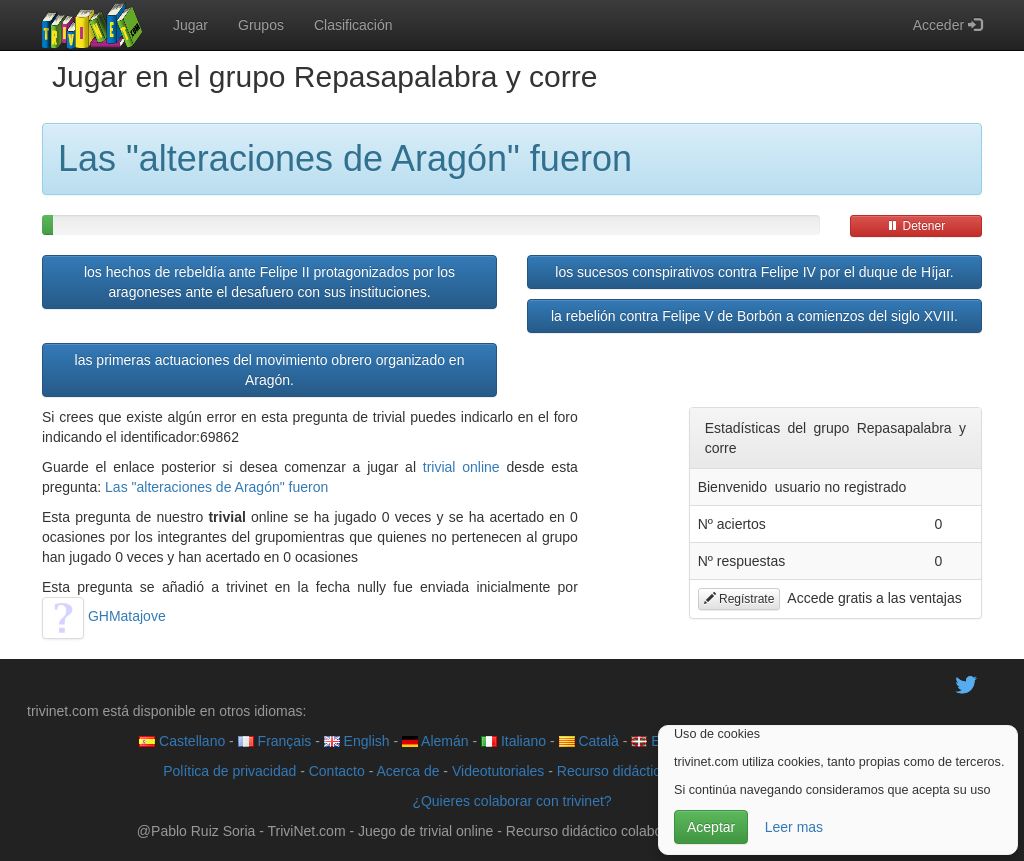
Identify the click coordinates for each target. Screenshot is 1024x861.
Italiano (513, 741)
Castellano (182, 741)
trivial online (461, 467)
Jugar (190, 25)
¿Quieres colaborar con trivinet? (511, 801)
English (357, 741)
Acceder (947, 25)
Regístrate (739, 599)
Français (275, 741)
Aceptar (711, 827)
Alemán (435, 741)
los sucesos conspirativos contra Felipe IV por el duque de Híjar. (754, 272)
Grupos (261, 25)
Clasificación (353, 25)
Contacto (337, 771)
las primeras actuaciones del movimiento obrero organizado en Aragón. (270, 370)
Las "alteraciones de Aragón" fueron (216, 487)
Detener (916, 226)
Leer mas (794, 827)
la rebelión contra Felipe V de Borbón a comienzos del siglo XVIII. (754, 316)
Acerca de (407, 771)
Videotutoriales (498, 771)
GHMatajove (104, 616)
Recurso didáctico (612, 771)
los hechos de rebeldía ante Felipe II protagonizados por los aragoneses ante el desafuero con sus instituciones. (269, 282)
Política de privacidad (229, 771)
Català (589, 741)
